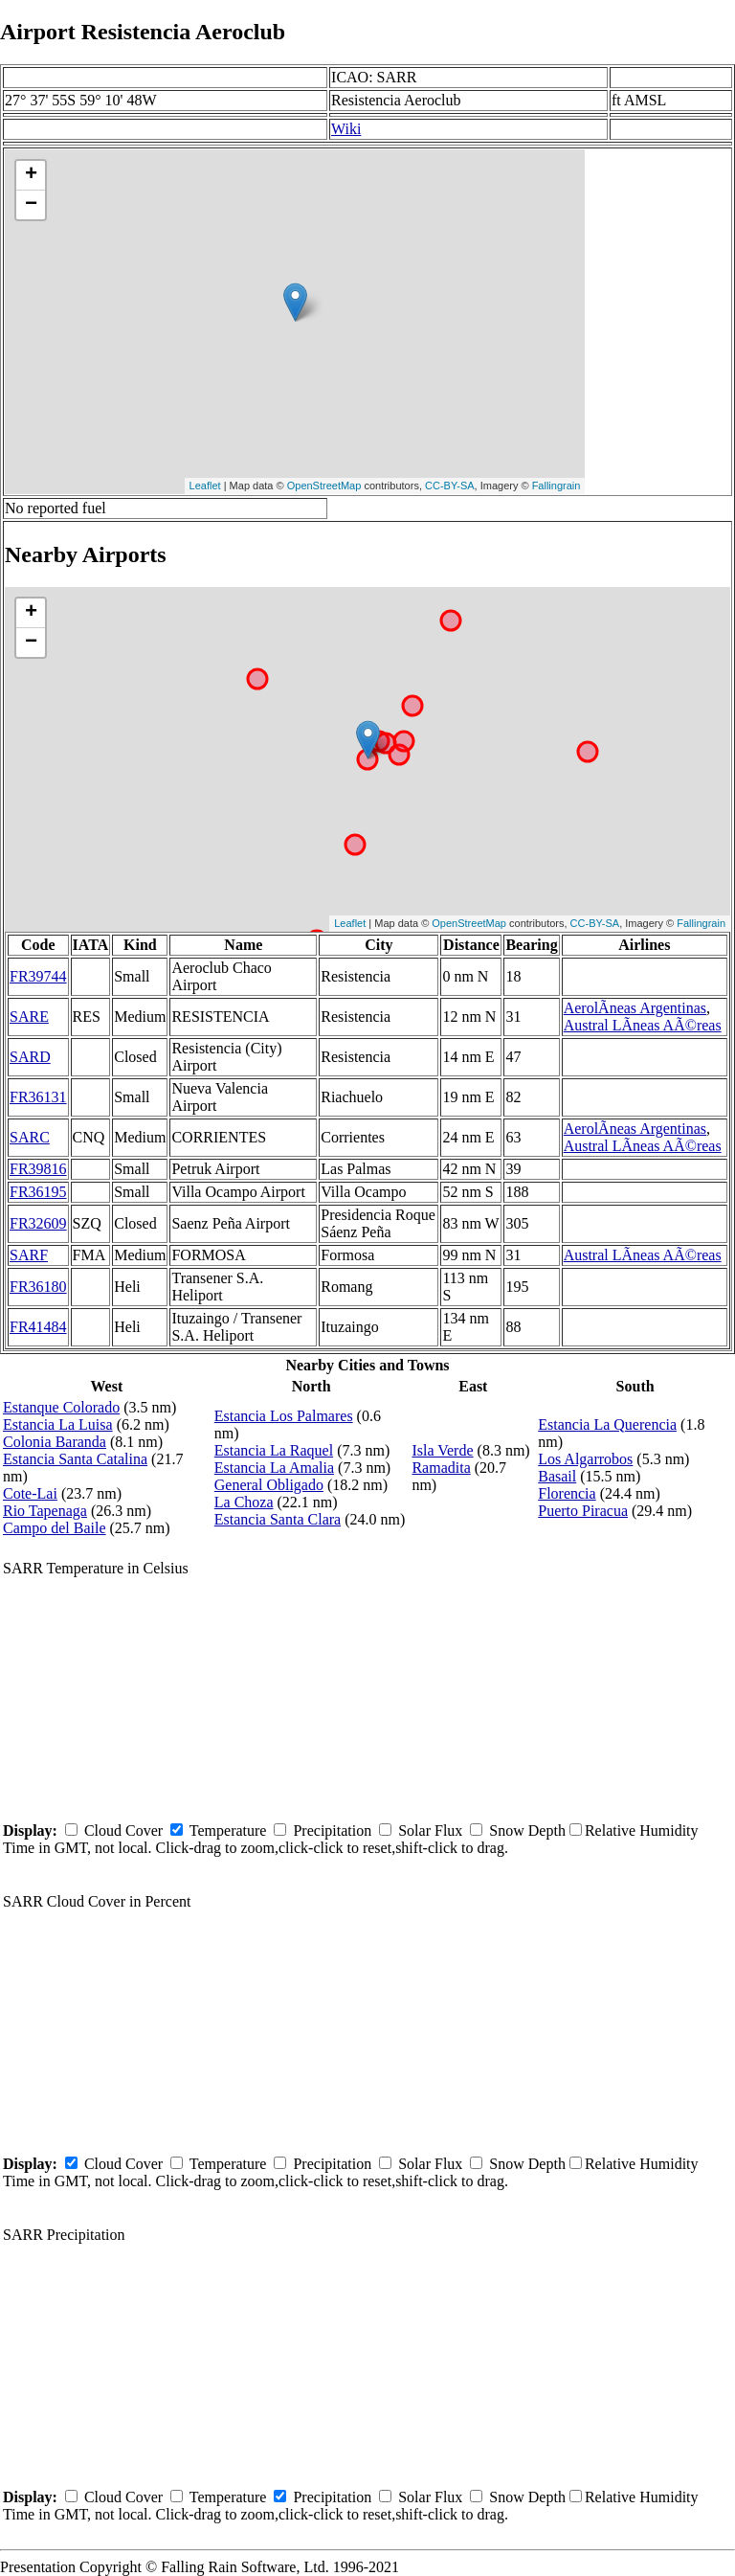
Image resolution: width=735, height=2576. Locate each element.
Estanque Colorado (61, 1407)
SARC (30, 1137)
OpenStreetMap (324, 485)
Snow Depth (527, 1830)
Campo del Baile (54, 1528)
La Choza (244, 1502)
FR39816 (38, 1169)
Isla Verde (442, 1450)
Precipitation (332, 1830)
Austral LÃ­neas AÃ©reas (643, 1025)
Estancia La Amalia (274, 1467)
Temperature (228, 1830)
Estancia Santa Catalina (75, 1459)
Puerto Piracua (583, 1511)
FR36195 (38, 1192)
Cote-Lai (30, 1493)
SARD (30, 1057)
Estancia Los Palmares (283, 1416)
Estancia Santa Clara (277, 1519)
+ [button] (31, 175)
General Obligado (268, 1485)
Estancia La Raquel (273, 1450)
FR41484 (38, 1327)
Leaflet (205, 485)
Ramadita (441, 1467)
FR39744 (38, 976)
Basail (557, 1476)
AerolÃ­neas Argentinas (635, 1008)
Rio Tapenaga (45, 1511)
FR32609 (38, 1223)
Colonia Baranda (54, 1442)
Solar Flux (430, 1830)
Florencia (566, 1493)
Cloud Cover (123, 1830)
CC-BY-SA (450, 485)
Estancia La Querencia (607, 1424)
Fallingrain (556, 485)
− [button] (31, 205)
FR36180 (38, 1286)
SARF (29, 1255)
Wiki (346, 129)
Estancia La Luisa (58, 1424)
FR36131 (38, 1097)
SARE (29, 1016)
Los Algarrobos (585, 1459)
